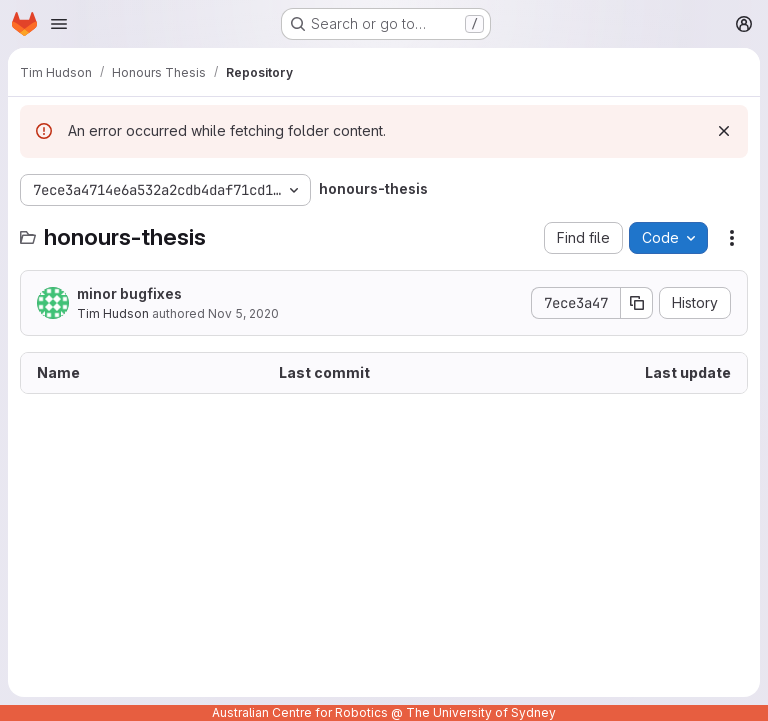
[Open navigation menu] (59, 24)
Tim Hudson (113, 313)
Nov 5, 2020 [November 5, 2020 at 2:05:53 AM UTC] (243, 313)
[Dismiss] (724, 131)
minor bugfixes (129, 293)
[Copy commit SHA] (637, 303)
